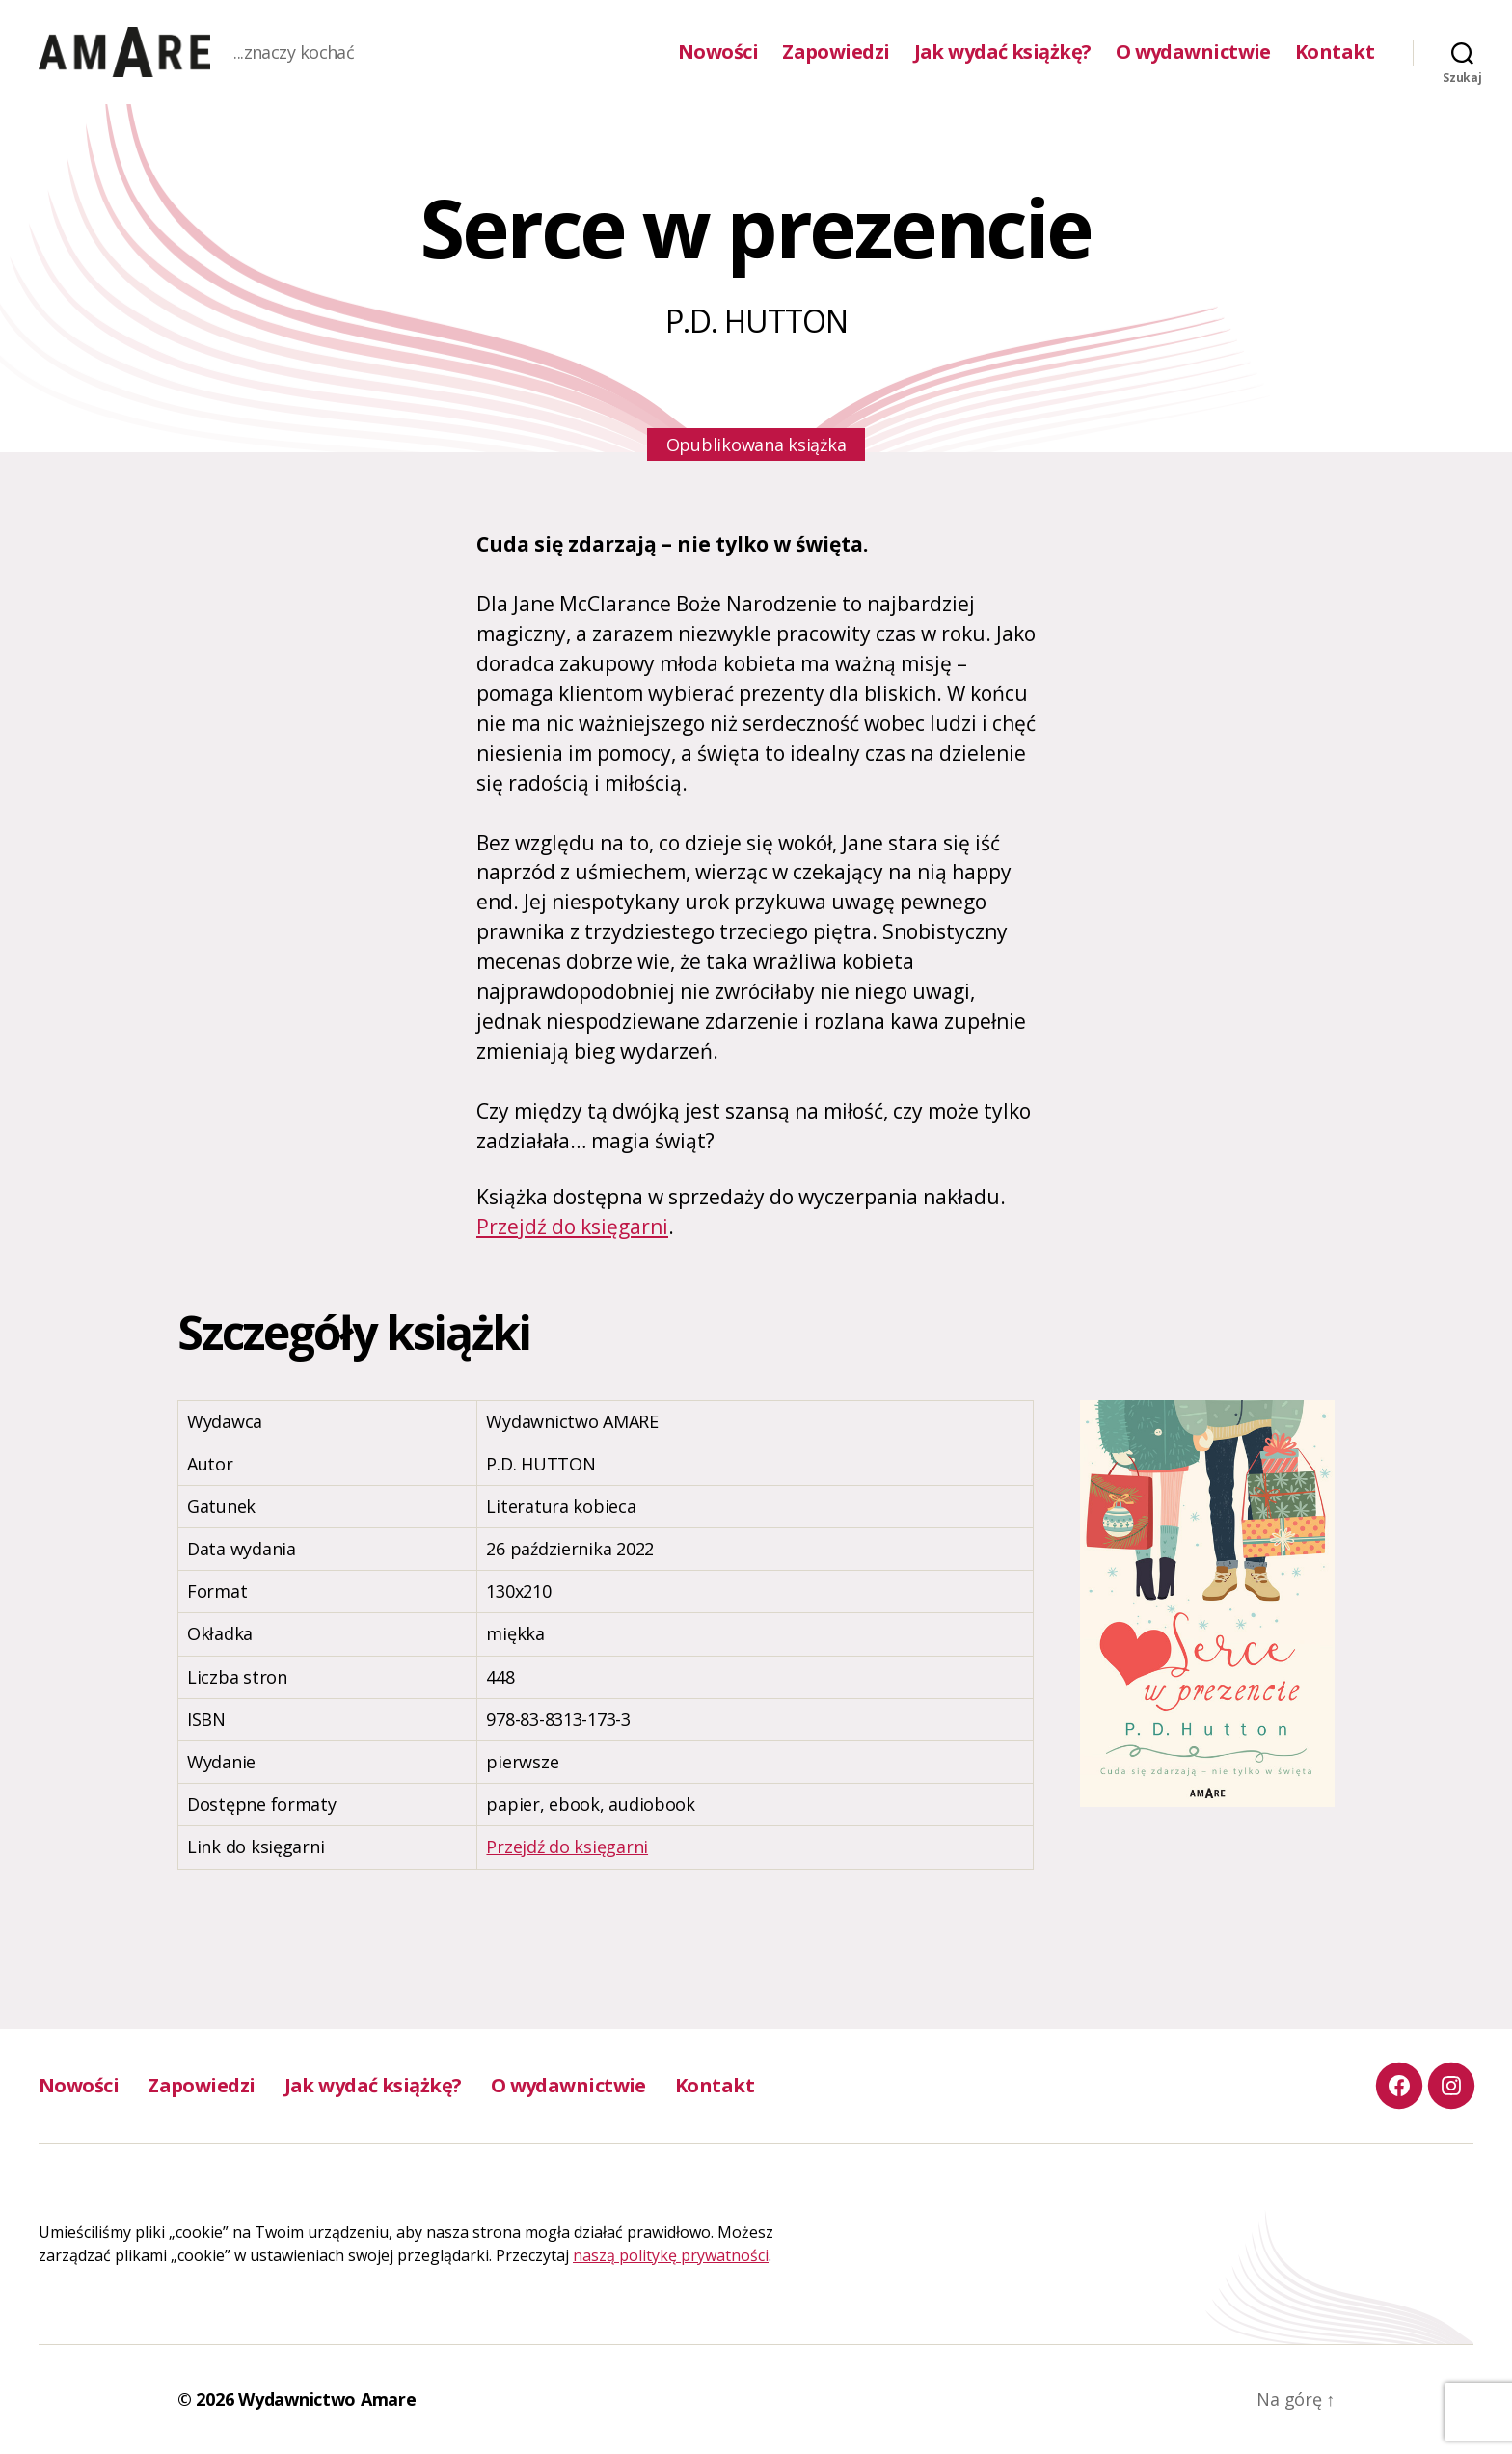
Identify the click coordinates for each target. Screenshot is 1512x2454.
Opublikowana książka (756, 444)
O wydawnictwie (1193, 52)
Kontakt (1334, 52)
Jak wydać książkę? (1003, 52)
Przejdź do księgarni (572, 1226)
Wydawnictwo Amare (327, 2399)
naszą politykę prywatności (671, 2255)
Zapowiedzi (835, 52)
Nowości (718, 52)
